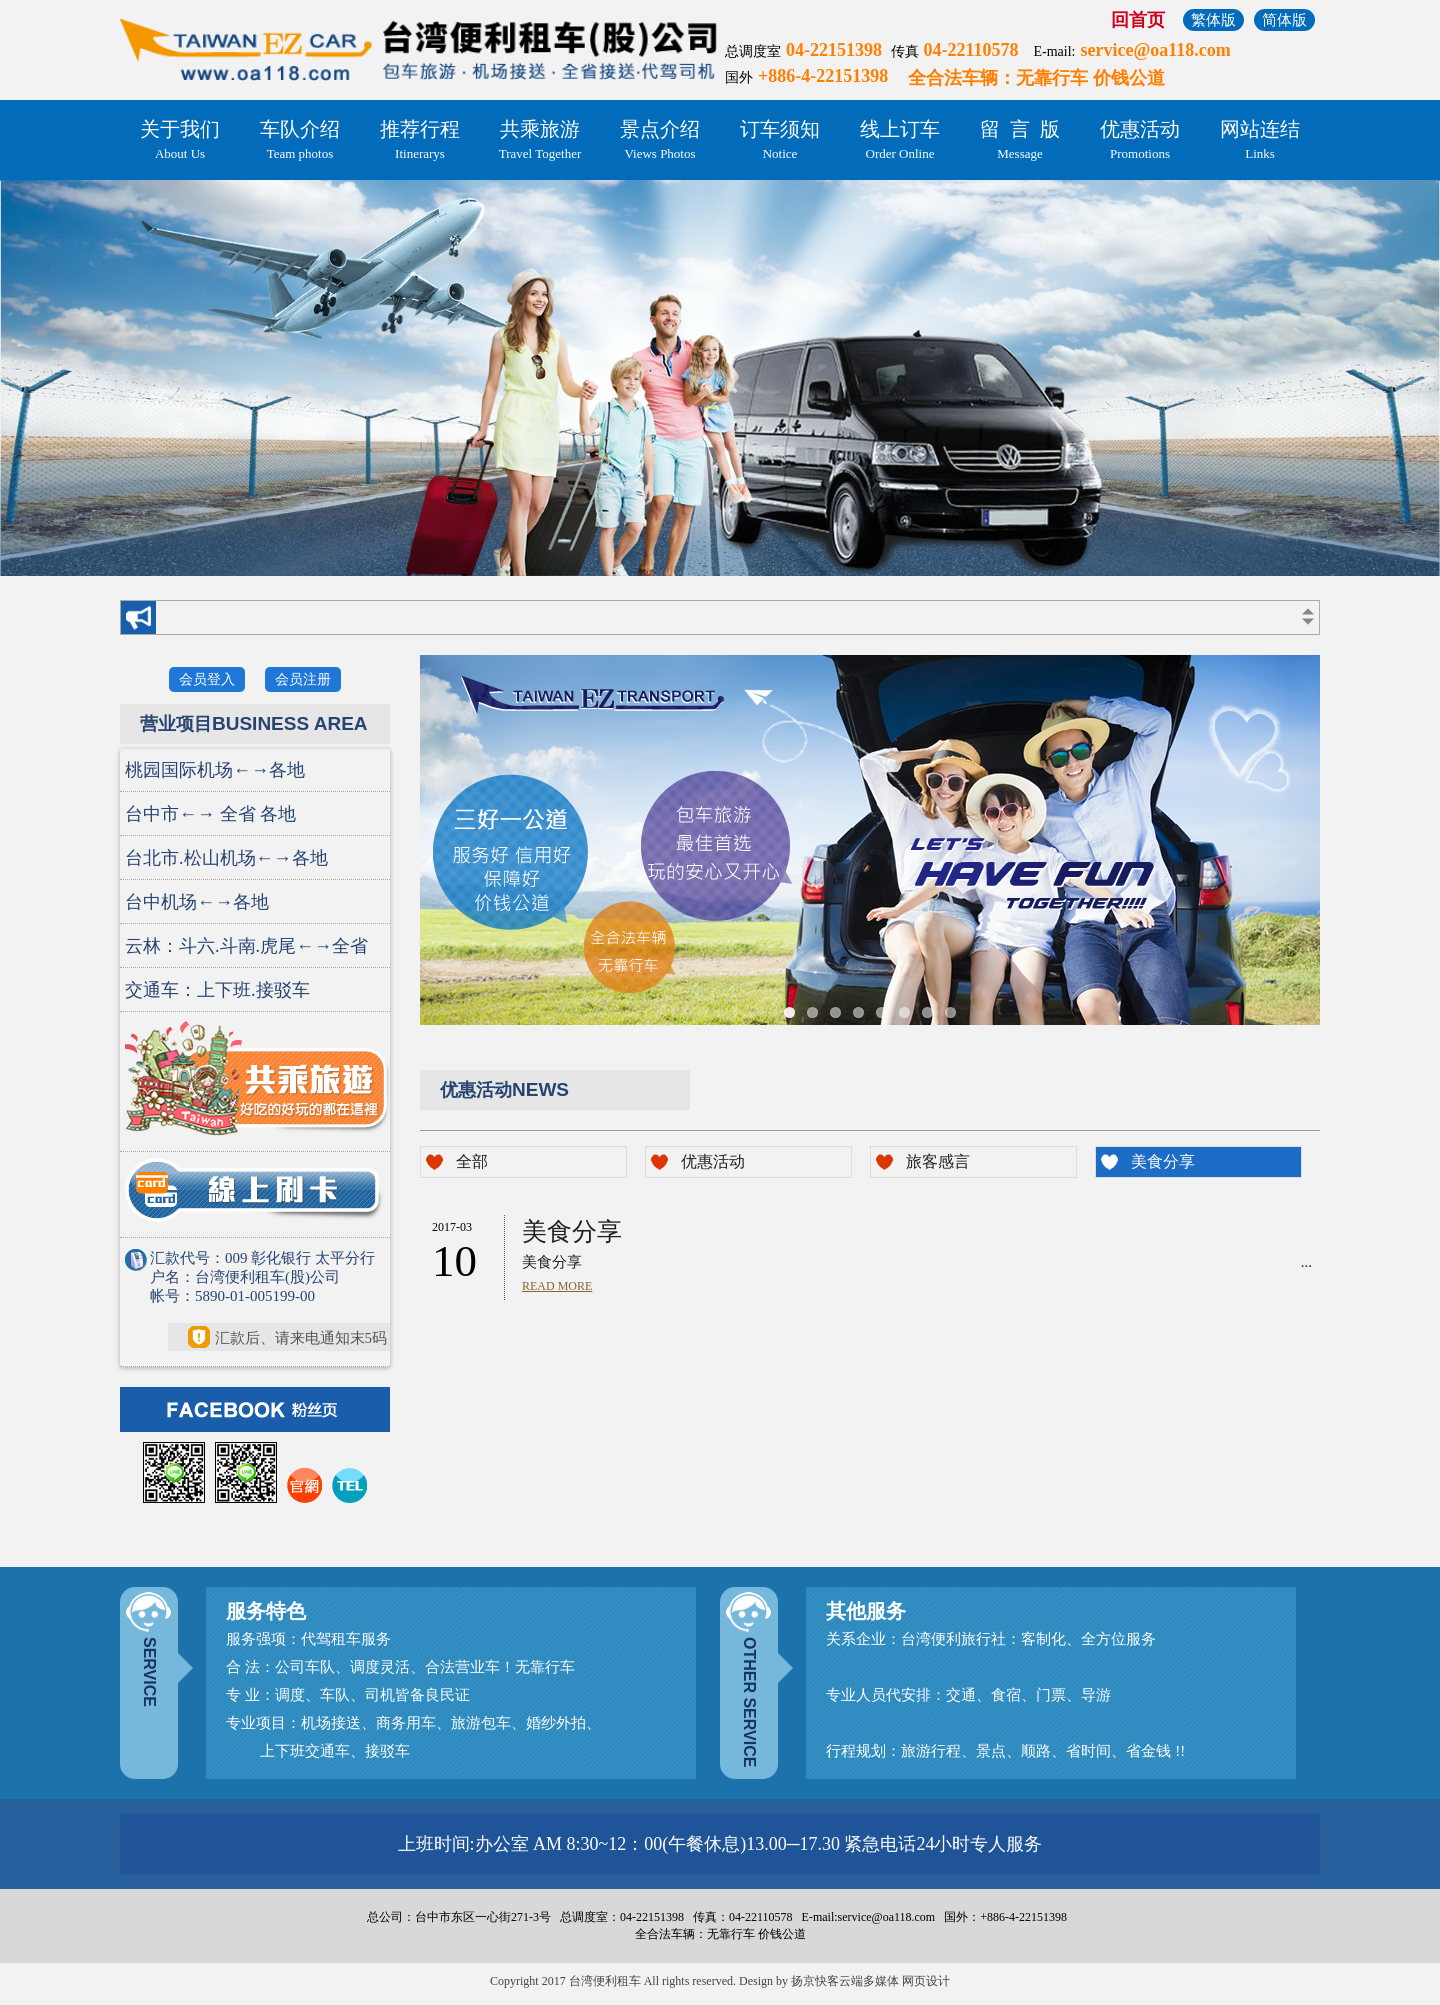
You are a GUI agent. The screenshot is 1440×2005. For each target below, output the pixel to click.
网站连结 (1260, 141)
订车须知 (780, 141)
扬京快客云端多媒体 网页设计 (870, 1981)
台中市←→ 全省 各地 (210, 814)
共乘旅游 (540, 141)
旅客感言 (938, 1161)
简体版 (1284, 20)
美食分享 (1163, 1161)
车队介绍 (300, 141)
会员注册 (303, 679)
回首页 (1138, 20)
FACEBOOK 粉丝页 (258, 1409)
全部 (472, 1161)
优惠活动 (1140, 141)
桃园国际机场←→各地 (215, 770)
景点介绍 (660, 141)
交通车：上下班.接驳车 (217, 990)
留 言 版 (1020, 141)
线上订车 (900, 141)
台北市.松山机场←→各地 (226, 858)
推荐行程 (420, 141)
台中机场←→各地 (197, 902)
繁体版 (1213, 20)
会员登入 (207, 679)
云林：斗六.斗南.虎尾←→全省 (246, 946)
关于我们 (180, 141)
